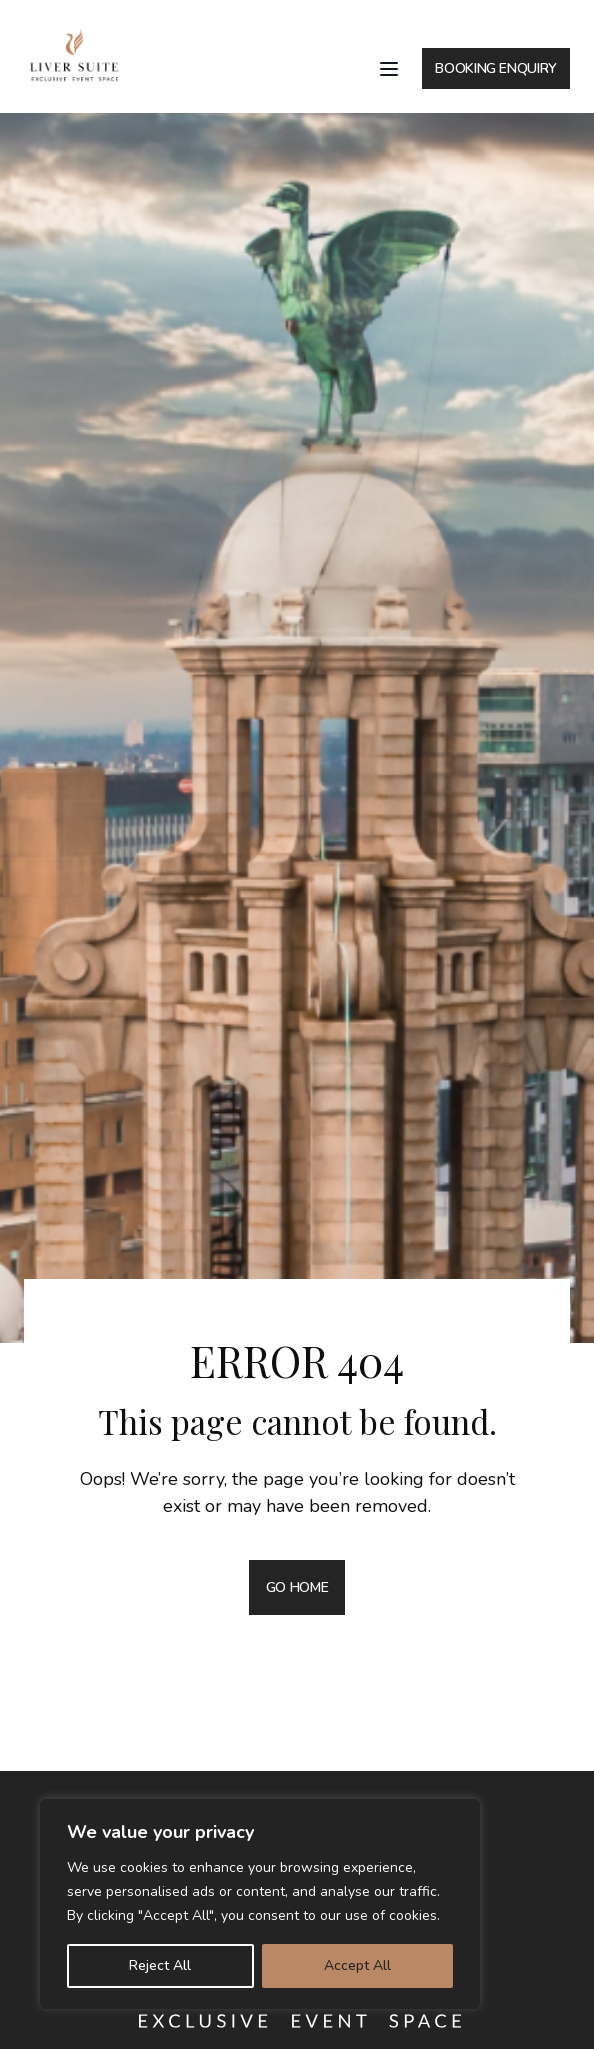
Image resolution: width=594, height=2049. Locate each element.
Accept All (357, 1965)
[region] (260, 1904)
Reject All (160, 1965)
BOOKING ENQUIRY (496, 68)
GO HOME (297, 1587)
